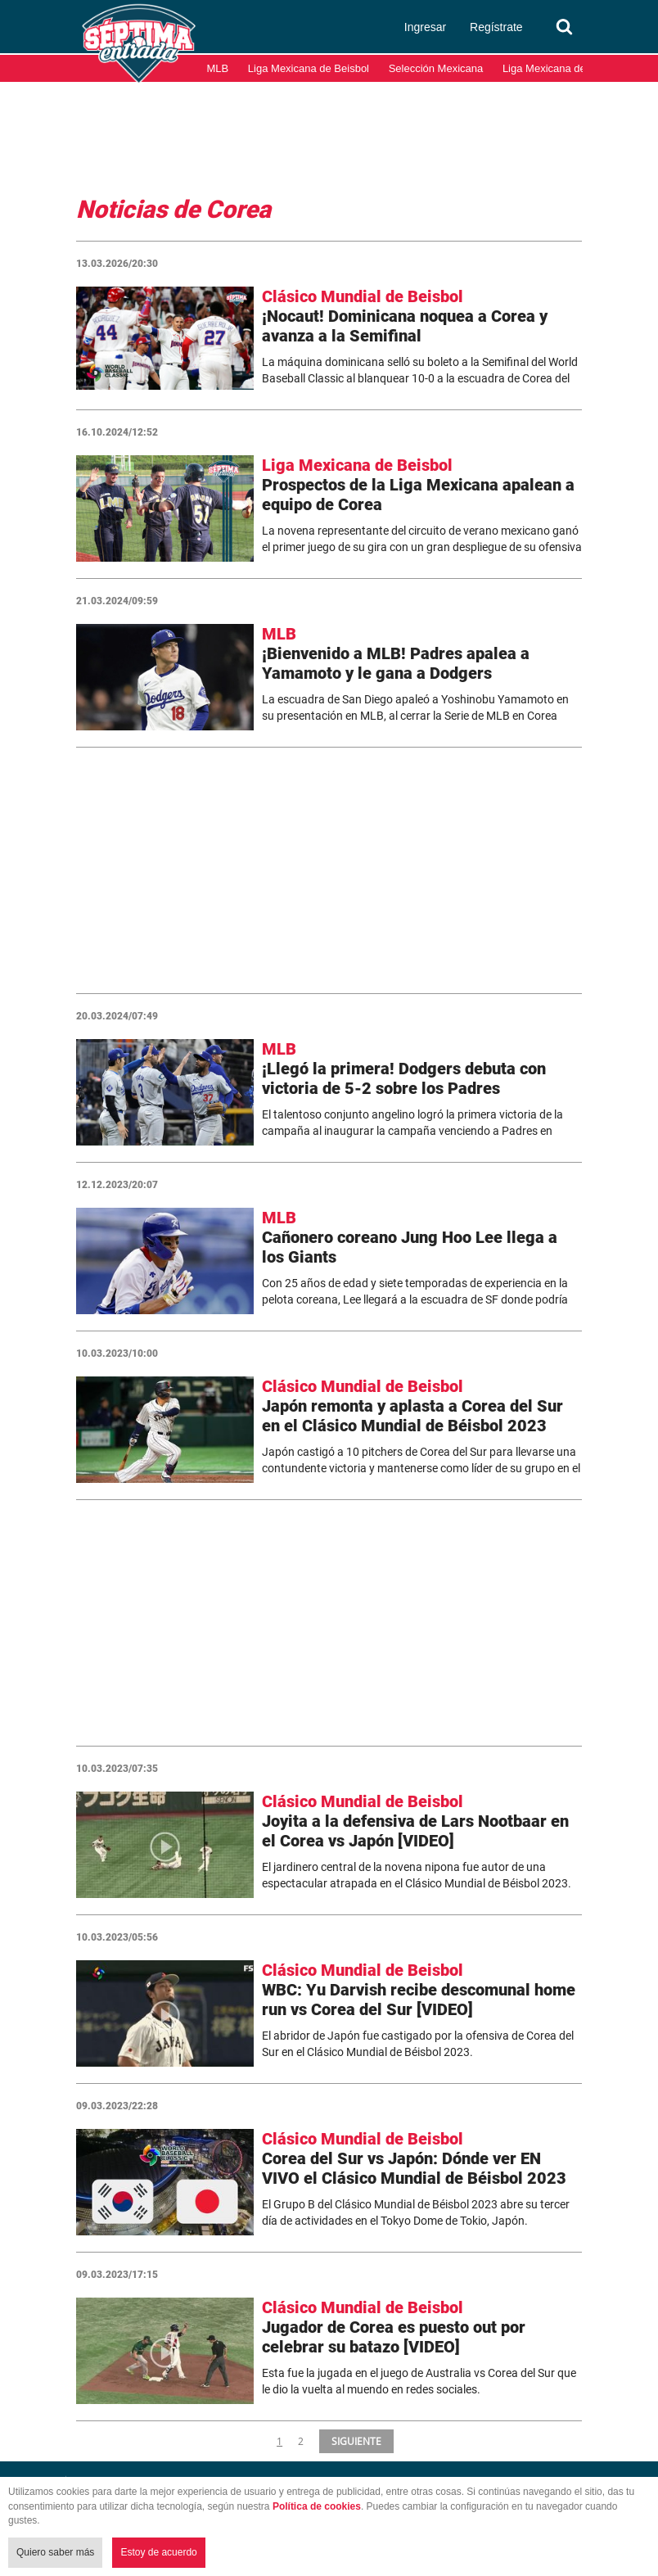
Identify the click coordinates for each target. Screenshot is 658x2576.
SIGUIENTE (355, 2441)
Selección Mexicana (436, 68)
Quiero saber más (55, 2552)
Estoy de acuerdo (158, 2552)
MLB (218, 68)
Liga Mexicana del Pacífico (566, 68)
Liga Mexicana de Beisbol (308, 68)
